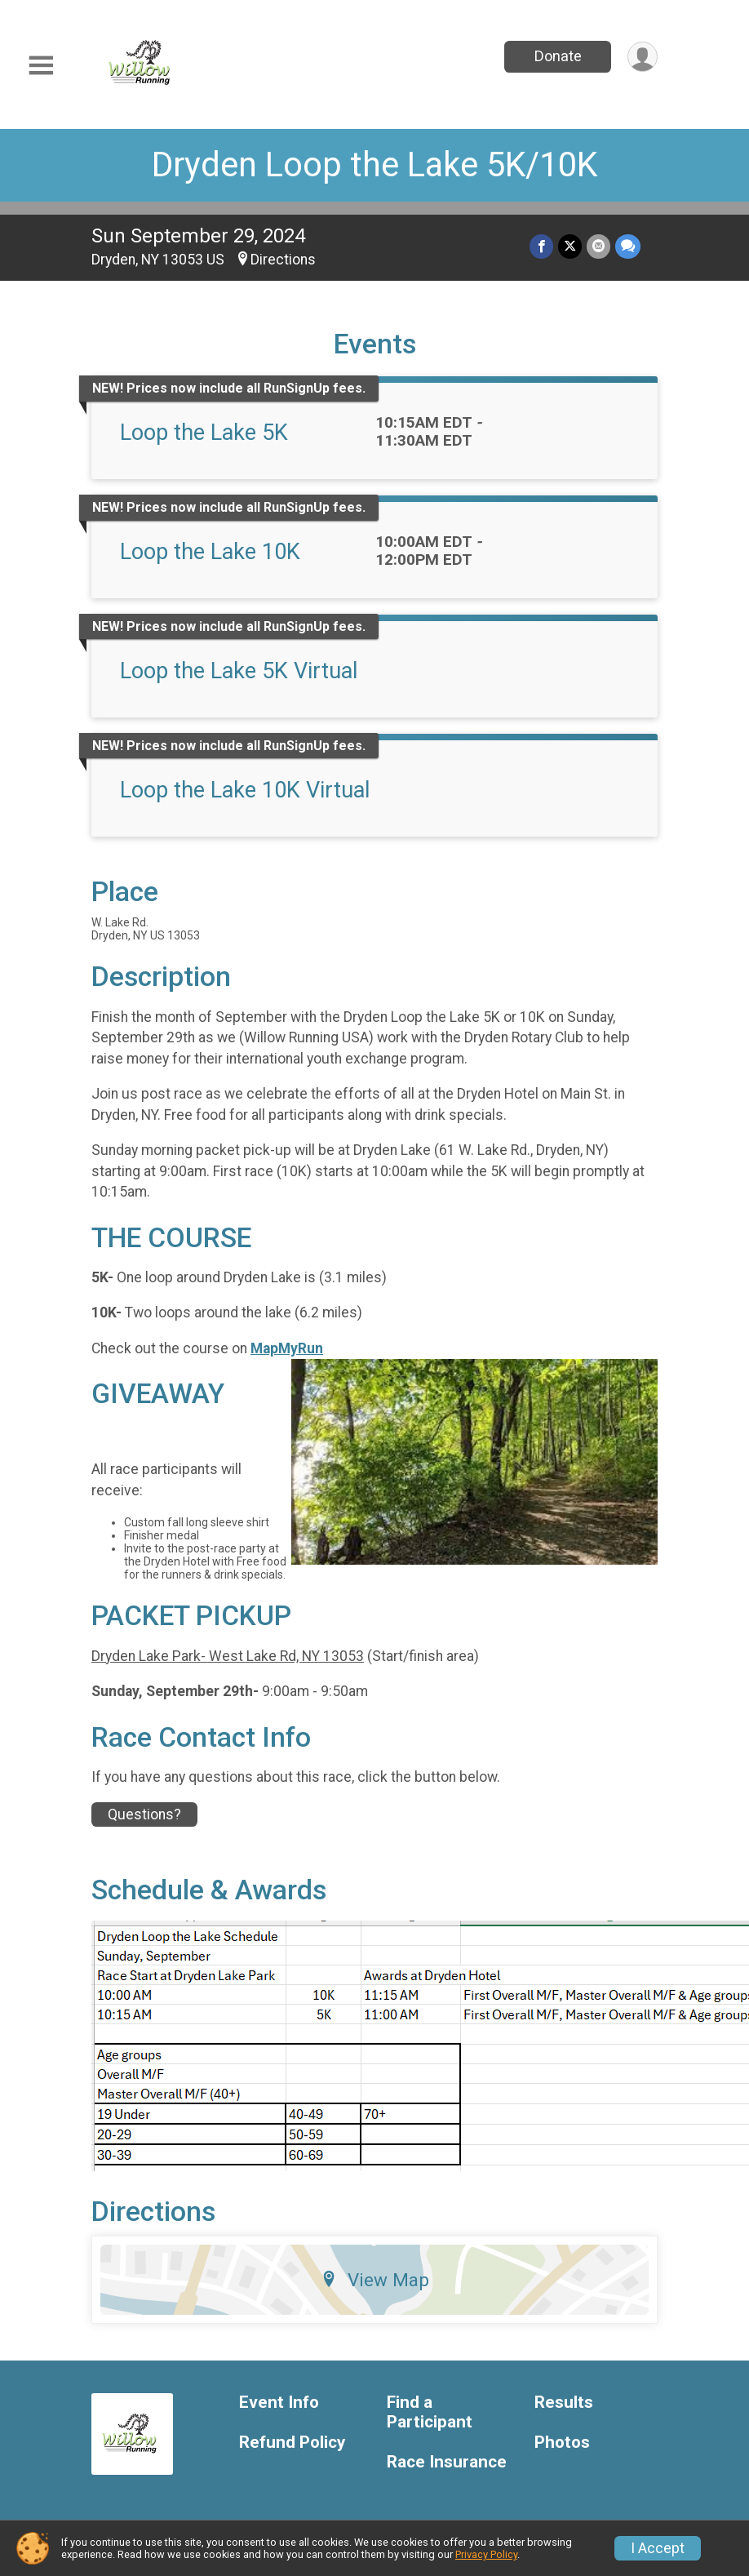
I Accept (658, 2548)
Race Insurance (447, 2462)
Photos (562, 2442)
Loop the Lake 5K (204, 433)
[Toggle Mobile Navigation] (40, 65)
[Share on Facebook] (541, 246)
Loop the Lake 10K (210, 552)
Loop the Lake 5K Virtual (239, 671)
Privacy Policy (486, 2554)
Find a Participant (429, 2412)
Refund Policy (292, 2442)
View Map (375, 2279)
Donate (558, 55)
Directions (283, 259)
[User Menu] (642, 57)
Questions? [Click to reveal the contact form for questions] (144, 1814)
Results (563, 2402)
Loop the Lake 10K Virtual (245, 790)
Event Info (279, 2402)
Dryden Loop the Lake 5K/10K (374, 164)
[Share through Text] (627, 246)
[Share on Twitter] (570, 246)
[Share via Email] (598, 246)
